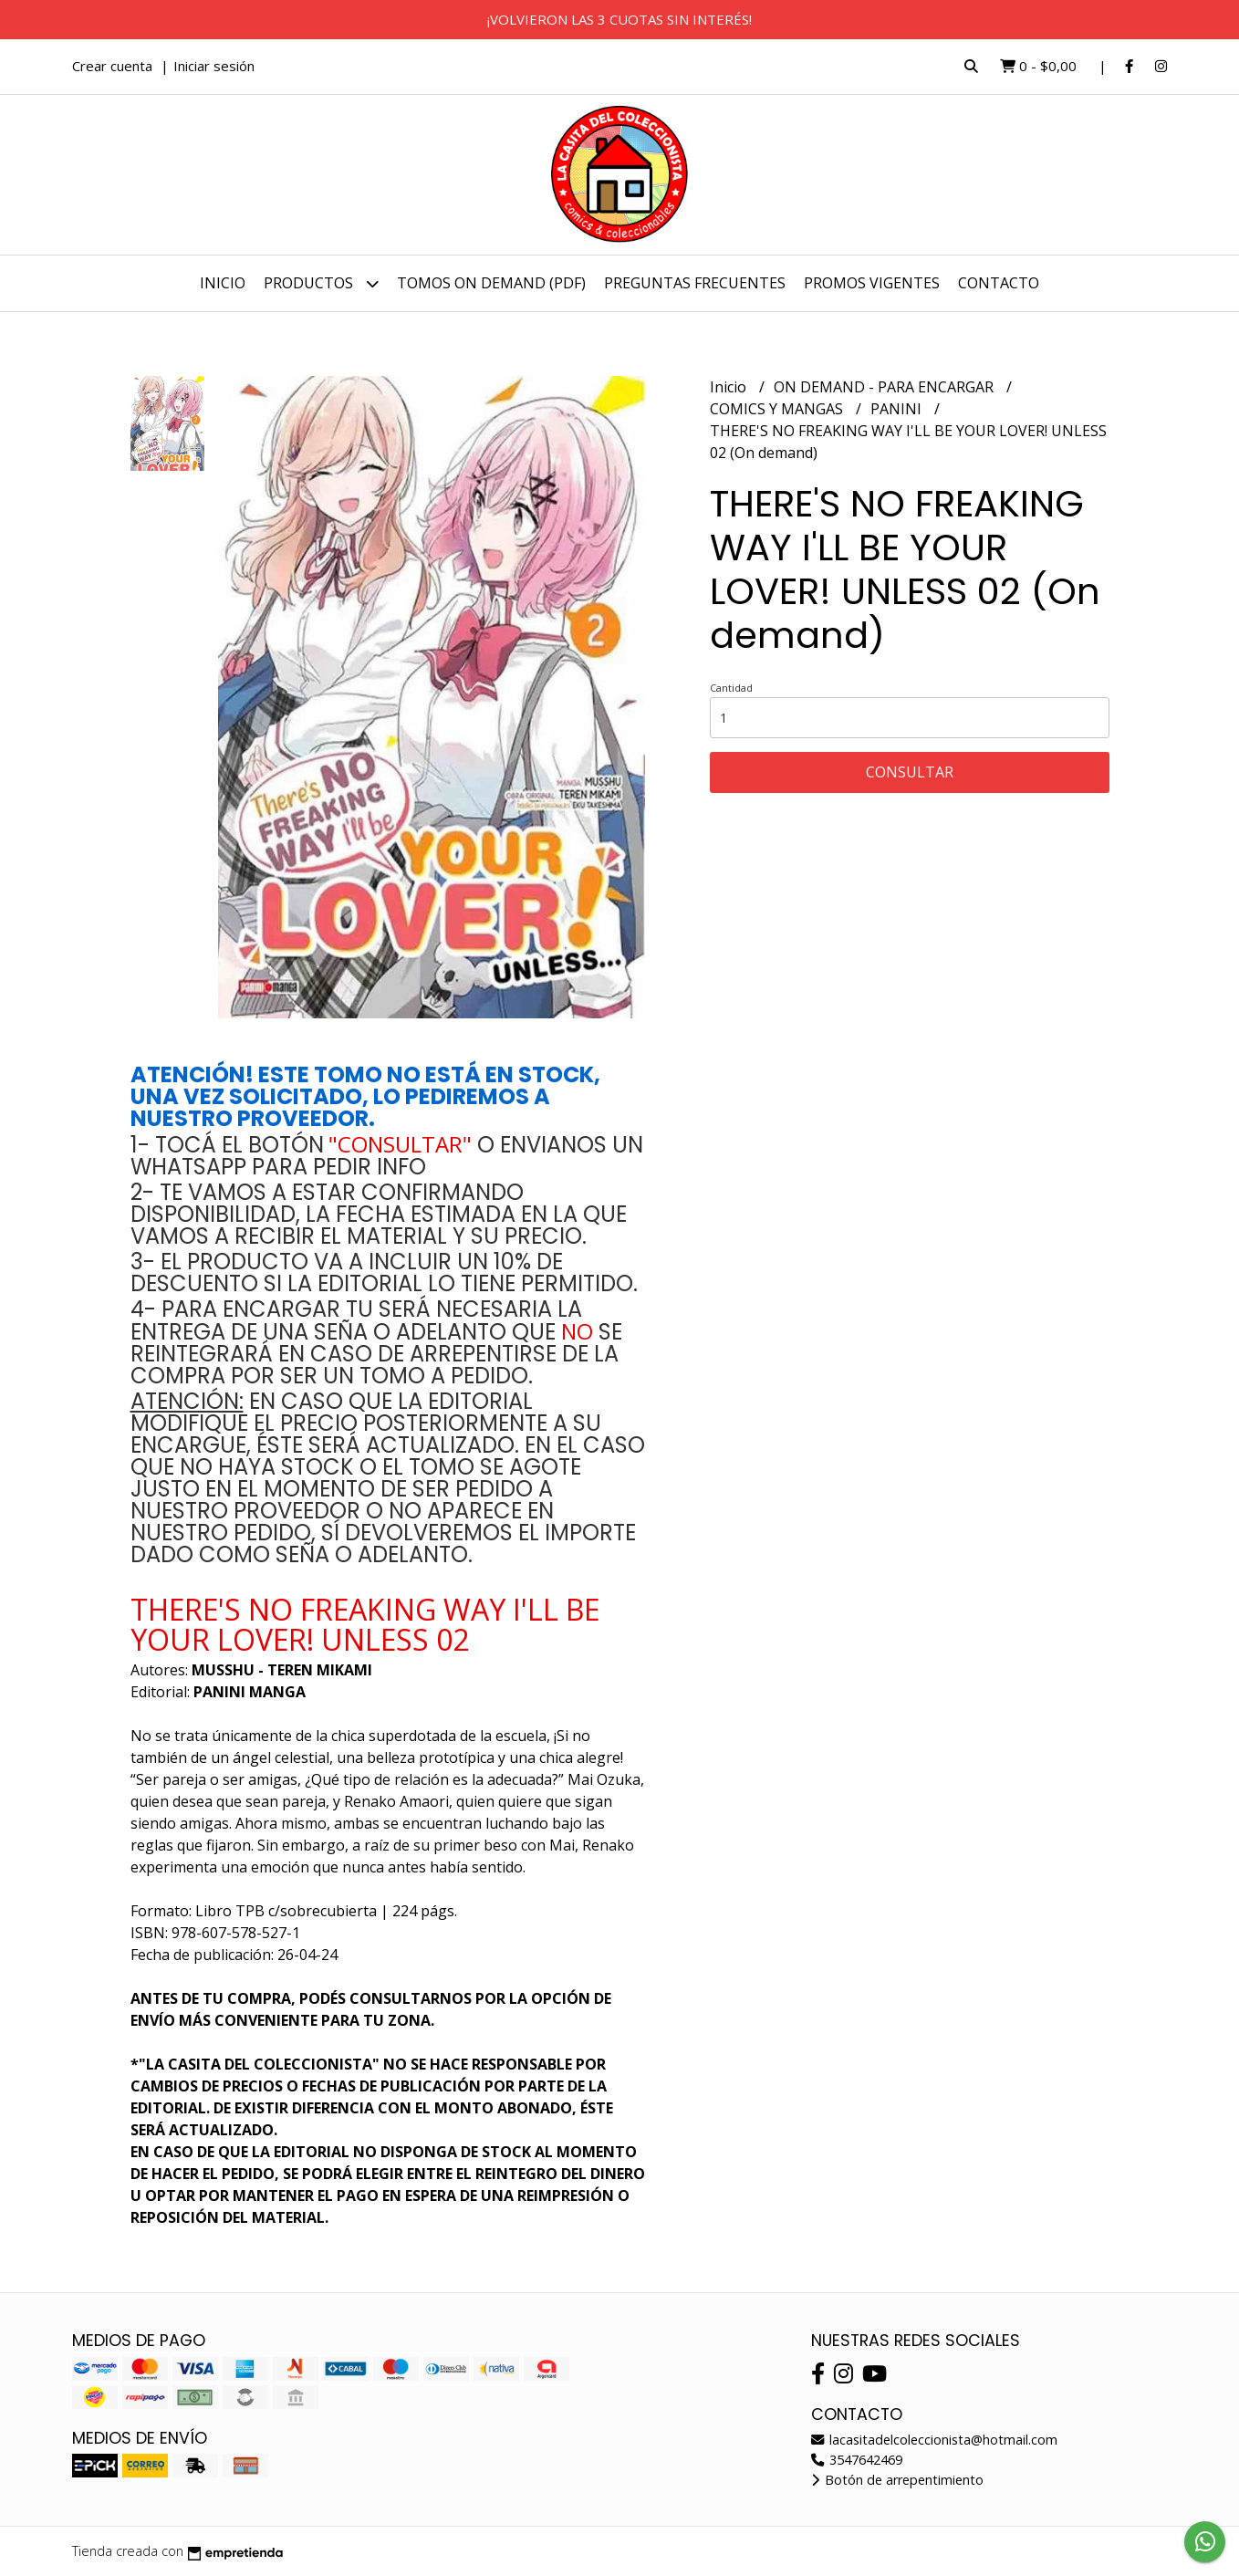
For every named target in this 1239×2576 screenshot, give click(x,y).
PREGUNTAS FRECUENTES (695, 283)
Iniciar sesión (214, 66)
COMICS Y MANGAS (778, 409)
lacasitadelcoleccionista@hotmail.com (934, 2439)
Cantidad (731, 687)
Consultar (909, 772)
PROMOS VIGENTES (872, 283)
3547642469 (856, 2459)
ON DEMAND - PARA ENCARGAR (885, 387)
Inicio (222, 283)
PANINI (897, 409)
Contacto (998, 283)
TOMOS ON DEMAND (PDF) (491, 283)
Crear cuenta (112, 66)
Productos (321, 283)
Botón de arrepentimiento (897, 2479)
